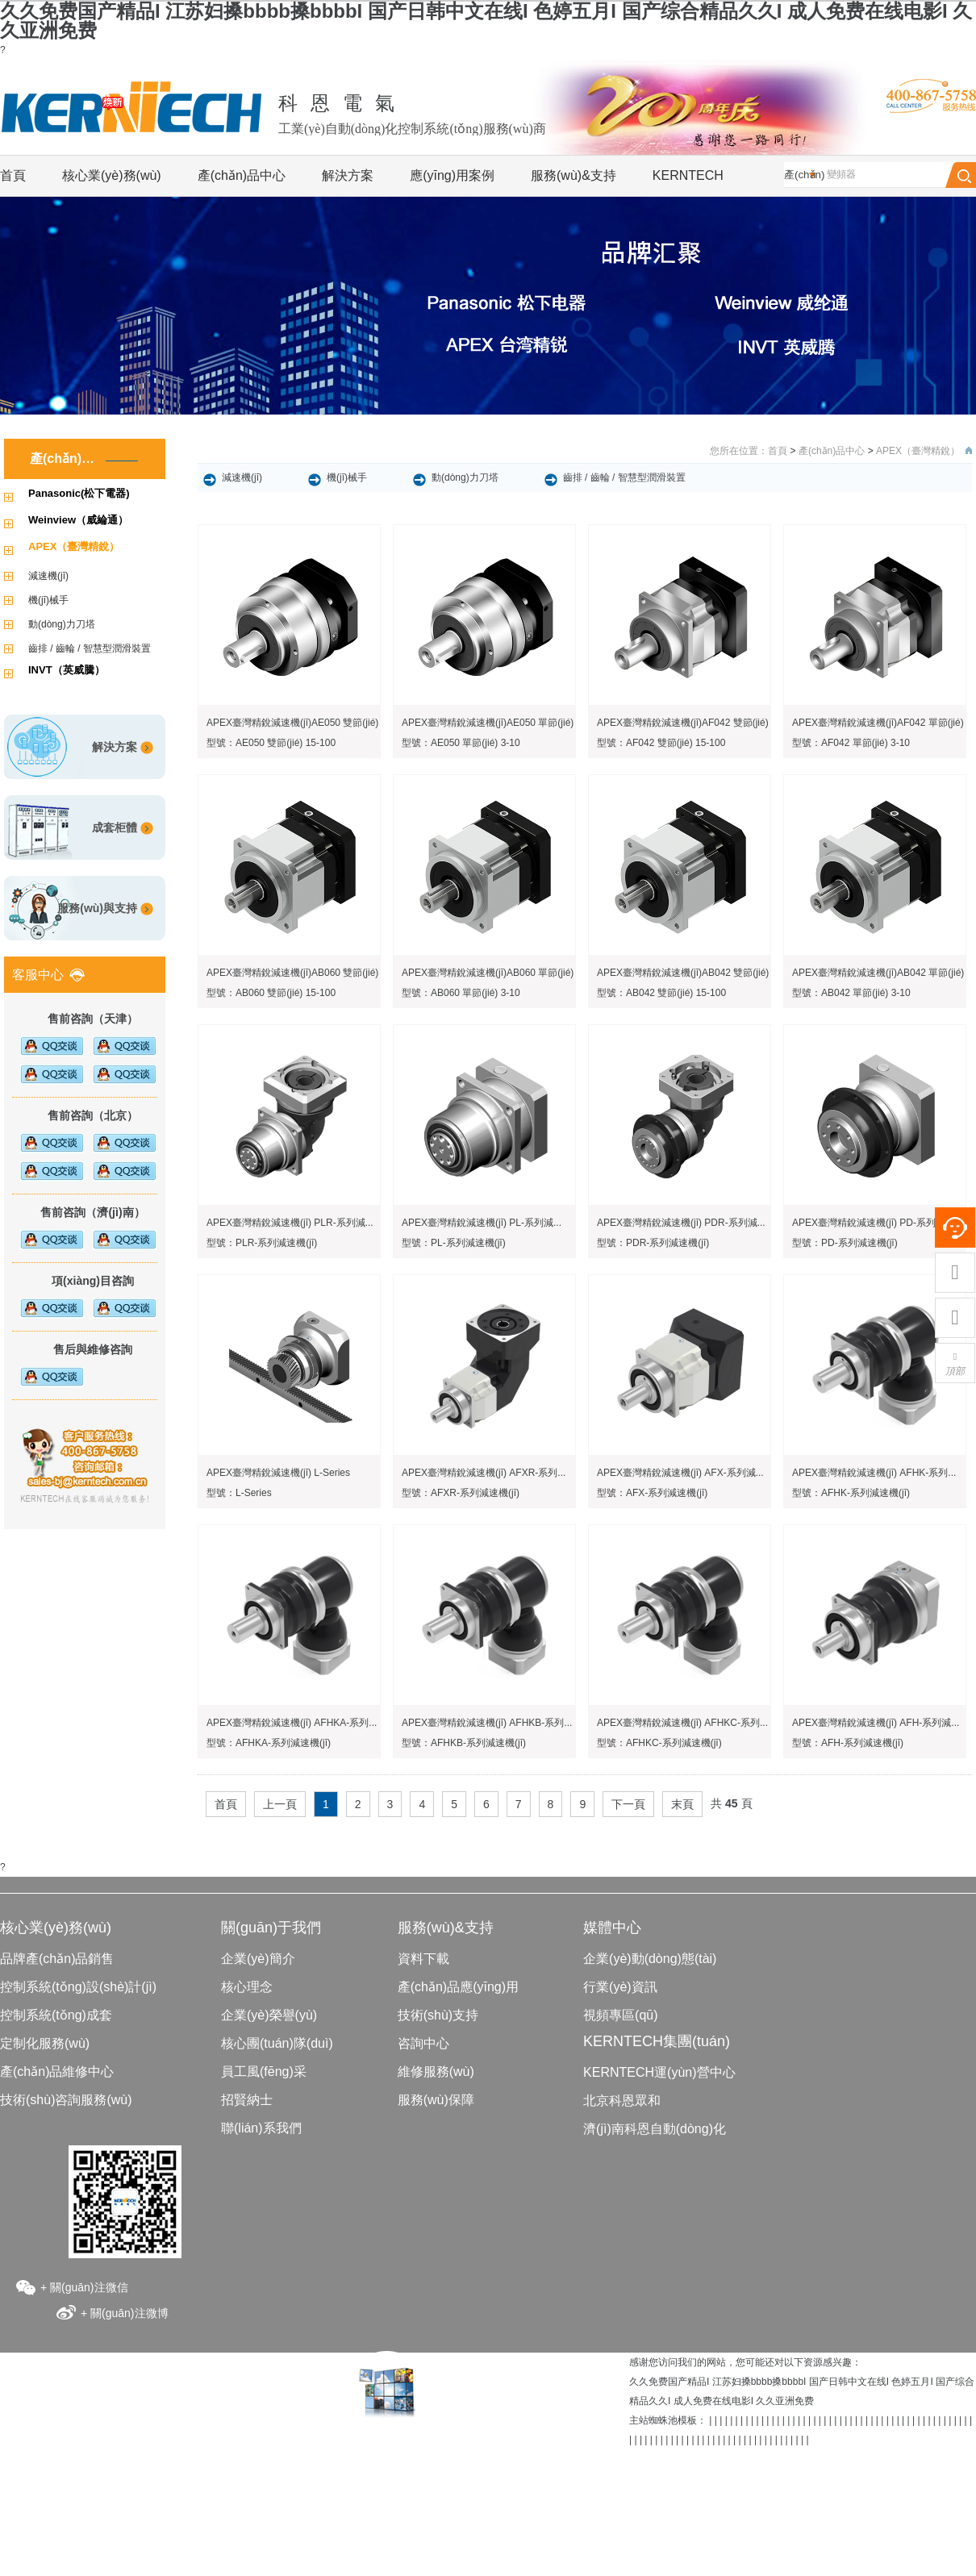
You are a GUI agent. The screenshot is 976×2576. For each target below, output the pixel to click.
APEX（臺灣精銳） (73, 546)
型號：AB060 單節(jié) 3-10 (461, 992)
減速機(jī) (48, 575)
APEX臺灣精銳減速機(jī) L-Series (278, 1472)
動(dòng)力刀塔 (61, 624)
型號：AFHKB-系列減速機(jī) (464, 1743)
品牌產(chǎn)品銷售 (57, 1958)
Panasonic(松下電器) (79, 493)
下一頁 (628, 1804)
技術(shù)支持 (438, 2015)
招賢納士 (247, 2100)
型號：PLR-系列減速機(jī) (261, 1242)
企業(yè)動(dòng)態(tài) (649, 1958)
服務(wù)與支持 (97, 908)
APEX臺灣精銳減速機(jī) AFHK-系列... (874, 1472)
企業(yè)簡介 (258, 1958)
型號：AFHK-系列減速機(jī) (851, 1492)
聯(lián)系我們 (261, 2128)
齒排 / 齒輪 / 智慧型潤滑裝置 (89, 648)
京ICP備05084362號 (488, 2467)
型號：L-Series (239, 1492)
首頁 (13, 175)
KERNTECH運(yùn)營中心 (659, 2072)
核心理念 (247, 1987)
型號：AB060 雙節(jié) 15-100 (271, 992)
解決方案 (347, 175)
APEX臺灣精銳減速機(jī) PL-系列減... (481, 1222)
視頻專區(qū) (620, 2015)
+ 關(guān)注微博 (125, 2313)
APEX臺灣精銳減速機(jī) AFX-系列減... (680, 1472)
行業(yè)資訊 (620, 1987)
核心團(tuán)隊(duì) (277, 2043)
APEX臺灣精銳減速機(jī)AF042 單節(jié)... (882, 722)
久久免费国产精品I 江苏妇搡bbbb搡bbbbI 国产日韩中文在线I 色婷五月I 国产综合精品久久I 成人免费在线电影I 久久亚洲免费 (486, 20)
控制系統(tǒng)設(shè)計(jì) (78, 1987)
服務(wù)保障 (436, 2100)
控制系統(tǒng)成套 (56, 2015)
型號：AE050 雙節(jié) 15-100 (271, 742)
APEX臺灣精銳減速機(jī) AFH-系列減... (875, 1722)
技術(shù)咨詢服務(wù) (66, 2100)
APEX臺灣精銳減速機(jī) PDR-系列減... (681, 1222)
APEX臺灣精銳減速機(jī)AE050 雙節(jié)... (296, 722)
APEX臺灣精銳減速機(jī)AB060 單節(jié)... (492, 972)
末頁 (682, 1804)
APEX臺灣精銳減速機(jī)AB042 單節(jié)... (882, 972)
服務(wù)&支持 (573, 175)
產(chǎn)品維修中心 (57, 2071)
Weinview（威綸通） (78, 520)
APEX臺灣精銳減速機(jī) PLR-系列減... (289, 1222)
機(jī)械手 (48, 600)
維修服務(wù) (436, 2071)
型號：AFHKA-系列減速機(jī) (268, 1743)
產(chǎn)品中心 (242, 175)
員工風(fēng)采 (264, 2071)
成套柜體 (114, 827)
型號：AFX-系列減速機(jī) (652, 1492)
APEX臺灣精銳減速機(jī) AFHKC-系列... (682, 1722)
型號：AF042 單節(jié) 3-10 (851, 742)
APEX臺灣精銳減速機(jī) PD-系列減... (872, 1222)
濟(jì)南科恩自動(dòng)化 (654, 2129)
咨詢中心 (423, 2043)
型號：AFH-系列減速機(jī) (847, 1743)
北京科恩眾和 (622, 2100)
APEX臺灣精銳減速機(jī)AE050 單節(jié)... (492, 722)
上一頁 (280, 1804)
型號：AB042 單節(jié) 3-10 (851, 992)
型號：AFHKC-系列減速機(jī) (659, 1743)
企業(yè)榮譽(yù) (269, 2015)
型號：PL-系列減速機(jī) (454, 1242)
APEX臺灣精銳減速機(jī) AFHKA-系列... (291, 1722)
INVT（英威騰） (66, 670)
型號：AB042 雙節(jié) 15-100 (661, 992)
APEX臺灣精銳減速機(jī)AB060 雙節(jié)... (296, 972)
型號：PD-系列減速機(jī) (845, 1242)
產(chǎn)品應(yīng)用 (458, 1987)
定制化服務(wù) (45, 2043)
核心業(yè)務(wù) (111, 175)
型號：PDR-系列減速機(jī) (653, 1242)
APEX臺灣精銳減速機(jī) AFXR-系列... (483, 1472)
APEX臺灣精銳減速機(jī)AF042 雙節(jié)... (687, 722)
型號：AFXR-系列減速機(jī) (460, 1492)
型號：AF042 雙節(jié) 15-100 (661, 742)
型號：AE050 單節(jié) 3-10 (461, 742)
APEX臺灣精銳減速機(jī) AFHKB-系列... (487, 1722)
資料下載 (423, 1958)
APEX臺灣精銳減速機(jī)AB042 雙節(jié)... (687, 972)
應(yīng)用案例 (452, 175)
